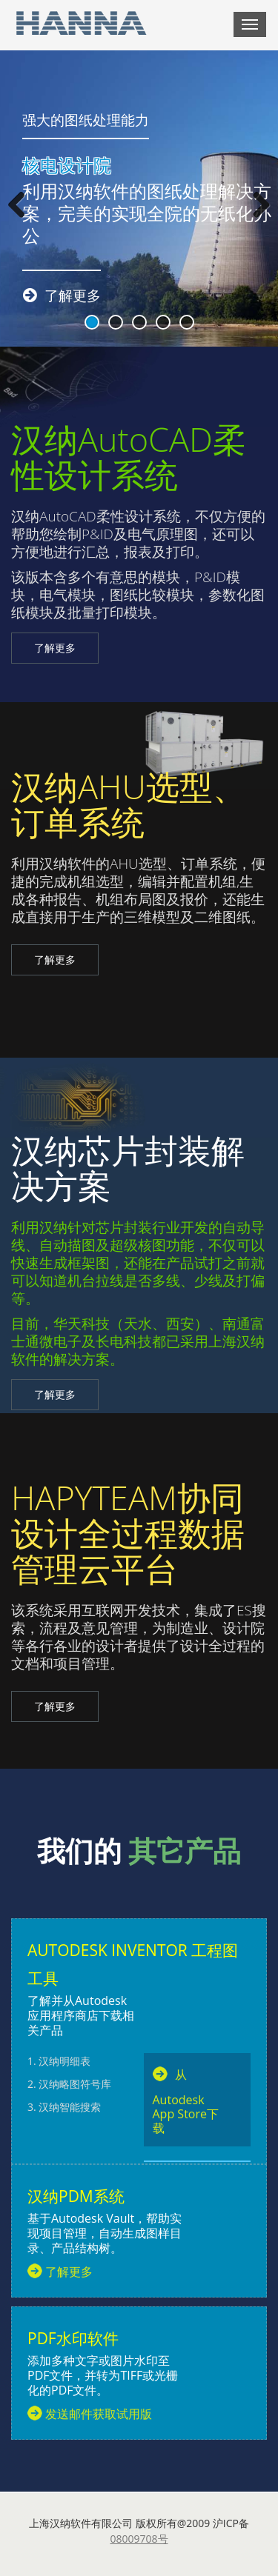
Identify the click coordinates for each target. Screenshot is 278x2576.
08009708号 (139, 2539)
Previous (22, 206)
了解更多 (55, 648)
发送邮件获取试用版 (98, 2414)
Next (256, 206)
